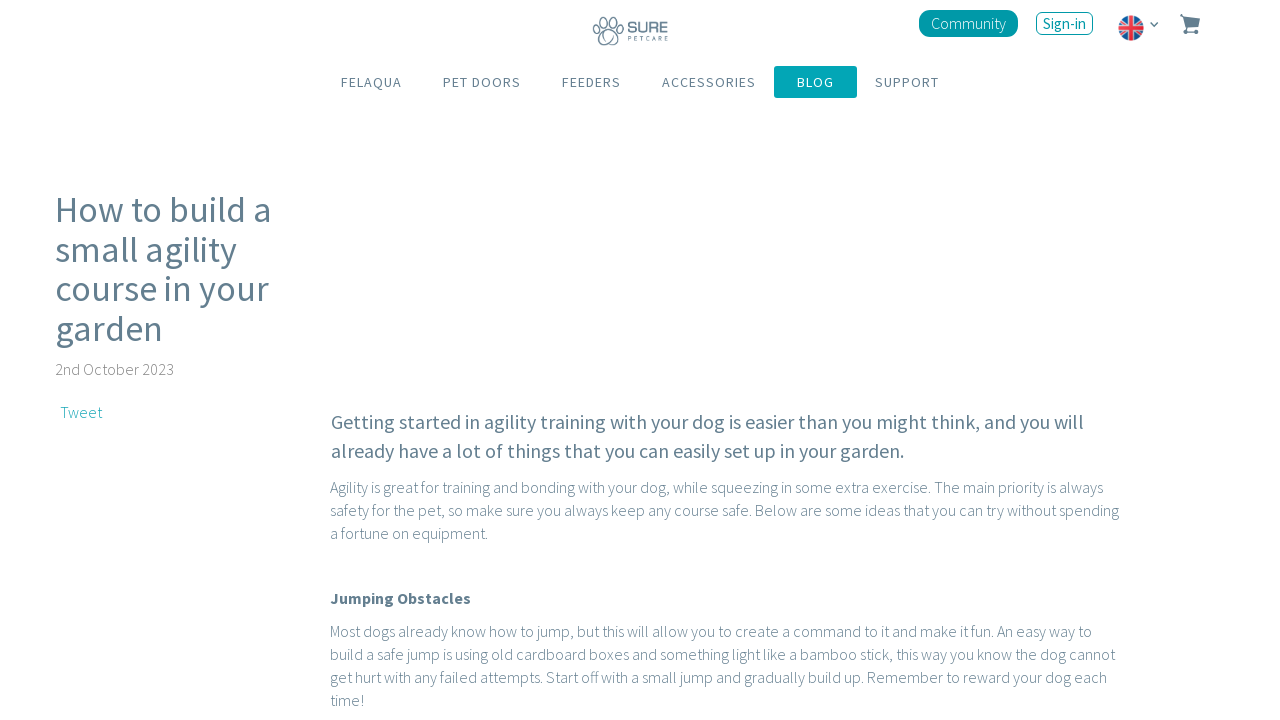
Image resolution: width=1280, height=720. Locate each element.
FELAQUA (371, 82)
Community (968, 23)
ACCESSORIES (709, 82)
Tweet (81, 412)
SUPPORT (907, 82)
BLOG (815, 82)
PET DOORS (482, 82)
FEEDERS (591, 82)
